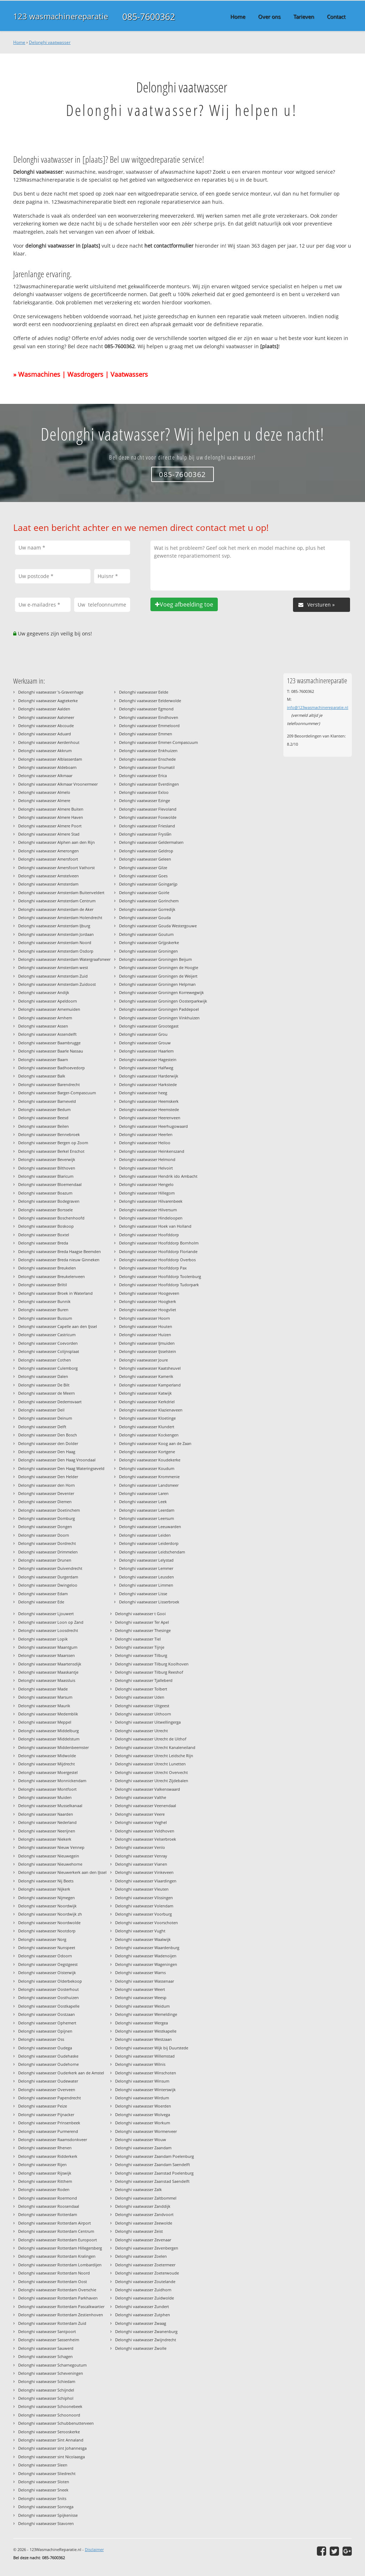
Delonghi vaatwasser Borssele (45, 1209)
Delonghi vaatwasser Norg (42, 1939)
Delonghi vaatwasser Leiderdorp (149, 1543)
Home (19, 42)
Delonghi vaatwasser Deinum (45, 1418)
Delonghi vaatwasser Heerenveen (149, 1117)
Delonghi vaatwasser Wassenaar (144, 1981)
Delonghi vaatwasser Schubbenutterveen (56, 2423)
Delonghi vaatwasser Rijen (42, 2164)
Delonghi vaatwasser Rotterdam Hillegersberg (60, 2248)
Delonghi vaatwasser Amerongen (48, 850)
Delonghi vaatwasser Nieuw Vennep (51, 1847)
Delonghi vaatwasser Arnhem (45, 1017)
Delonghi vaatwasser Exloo (144, 792)
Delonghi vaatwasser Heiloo (144, 1142)
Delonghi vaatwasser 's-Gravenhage (50, 692)
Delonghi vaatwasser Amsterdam (48, 884)
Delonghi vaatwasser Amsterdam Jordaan (56, 934)
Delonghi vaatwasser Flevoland (147, 809)
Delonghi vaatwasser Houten (145, 1326)
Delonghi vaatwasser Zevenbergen (146, 2248)
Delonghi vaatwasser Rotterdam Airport (54, 2223)
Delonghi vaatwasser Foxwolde (147, 817)
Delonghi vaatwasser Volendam (144, 1905)
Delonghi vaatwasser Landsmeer (149, 1485)
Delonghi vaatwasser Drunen (44, 1560)
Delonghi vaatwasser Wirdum (142, 2097)
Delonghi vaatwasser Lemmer (146, 1568)
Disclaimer (94, 2549)
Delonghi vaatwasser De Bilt (44, 1385)
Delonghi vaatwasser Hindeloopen (150, 1218)
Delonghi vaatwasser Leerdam (146, 1510)
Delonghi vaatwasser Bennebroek (49, 1134)
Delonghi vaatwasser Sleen (42, 2465)
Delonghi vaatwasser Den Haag (46, 1451)
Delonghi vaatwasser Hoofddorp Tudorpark (159, 1284)
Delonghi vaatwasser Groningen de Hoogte (158, 967)
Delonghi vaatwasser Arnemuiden (49, 1009)
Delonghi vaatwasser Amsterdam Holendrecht (60, 917)
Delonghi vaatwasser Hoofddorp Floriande (158, 1251)
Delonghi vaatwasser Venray (141, 1856)
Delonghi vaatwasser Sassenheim (48, 2339)
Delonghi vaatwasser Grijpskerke (149, 942)
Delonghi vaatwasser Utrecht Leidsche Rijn (154, 1755)
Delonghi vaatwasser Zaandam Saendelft (152, 2164)
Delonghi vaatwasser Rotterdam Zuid (52, 2323)
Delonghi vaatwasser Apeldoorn (47, 1001)
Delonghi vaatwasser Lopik (43, 1639)
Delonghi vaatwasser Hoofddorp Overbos (157, 1259)
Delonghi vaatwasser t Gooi (140, 1613)
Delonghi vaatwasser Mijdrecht (46, 1763)
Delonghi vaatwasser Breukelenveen (51, 1276)
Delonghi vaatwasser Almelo (44, 792)
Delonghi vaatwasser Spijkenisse (48, 2515)
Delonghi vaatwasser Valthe (140, 1797)
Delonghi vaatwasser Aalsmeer (46, 717)
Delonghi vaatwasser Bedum (44, 1109)
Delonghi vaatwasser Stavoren (46, 2523)
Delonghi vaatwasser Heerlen (146, 1134)
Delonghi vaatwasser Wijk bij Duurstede (151, 2047)
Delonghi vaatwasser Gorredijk (147, 909)
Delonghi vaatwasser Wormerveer (146, 2131)
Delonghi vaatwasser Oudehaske (48, 2056)
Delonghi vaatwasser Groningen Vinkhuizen (159, 1017)
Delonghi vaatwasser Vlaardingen (145, 1880)
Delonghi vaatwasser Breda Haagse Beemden (59, 1251)
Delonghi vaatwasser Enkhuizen (148, 750)
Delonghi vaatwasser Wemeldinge (146, 2014)
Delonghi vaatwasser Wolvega (142, 2114)
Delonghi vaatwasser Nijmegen (46, 1897)
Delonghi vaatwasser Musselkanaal (50, 1805)
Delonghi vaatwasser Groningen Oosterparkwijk (163, 1001)
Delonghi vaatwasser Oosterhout (48, 1989)
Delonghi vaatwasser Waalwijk (143, 1939)
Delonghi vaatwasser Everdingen (149, 784)
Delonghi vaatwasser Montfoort (47, 1789)
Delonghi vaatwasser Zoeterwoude (147, 2273)
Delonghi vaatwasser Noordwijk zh (50, 1914)
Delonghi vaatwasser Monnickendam (52, 1780)
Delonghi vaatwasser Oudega (45, 2047)
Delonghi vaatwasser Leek (143, 1501)
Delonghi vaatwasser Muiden (45, 1797)
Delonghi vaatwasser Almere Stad (48, 834)
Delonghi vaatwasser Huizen (145, 1334)
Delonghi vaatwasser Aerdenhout (48, 742)
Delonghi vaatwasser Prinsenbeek (49, 2122)
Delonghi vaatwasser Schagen (45, 2356)
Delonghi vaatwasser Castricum (47, 1334)
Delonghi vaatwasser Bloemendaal (50, 1184)
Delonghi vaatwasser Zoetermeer (145, 2264)
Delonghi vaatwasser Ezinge (144, 800)
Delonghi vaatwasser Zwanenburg (146, 2331)
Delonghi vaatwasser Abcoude (46, 725)
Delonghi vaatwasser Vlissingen (144, 1897)
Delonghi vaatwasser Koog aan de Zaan (155, 1443)
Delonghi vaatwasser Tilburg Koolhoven (152, 1664)
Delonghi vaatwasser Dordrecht (47, 1543)
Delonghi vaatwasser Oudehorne (48, 2064)
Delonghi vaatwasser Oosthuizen (48, 1997)
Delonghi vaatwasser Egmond (146, 708)
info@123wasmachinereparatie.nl (317, 707)
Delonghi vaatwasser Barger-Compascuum (57, 1092)
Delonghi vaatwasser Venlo (140, 1847)
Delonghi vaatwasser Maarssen (46, 1655)
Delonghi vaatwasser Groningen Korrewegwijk (161, 992)
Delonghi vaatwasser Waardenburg (147, 1947)
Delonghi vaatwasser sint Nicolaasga (51, 2456)
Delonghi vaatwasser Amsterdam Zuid (53, 976)
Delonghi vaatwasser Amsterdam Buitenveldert (61, 892)
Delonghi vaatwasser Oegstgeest (48, 1964)
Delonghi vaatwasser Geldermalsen (151, 842)
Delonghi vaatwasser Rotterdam (47, 2214)
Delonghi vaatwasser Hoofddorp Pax (153, 1268)
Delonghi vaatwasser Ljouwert (46, 1613)
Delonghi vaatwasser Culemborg (48, 1368)
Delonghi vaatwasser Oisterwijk (47, 1972)
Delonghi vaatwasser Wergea (141, 2022)
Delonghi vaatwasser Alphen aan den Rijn (56, 842)
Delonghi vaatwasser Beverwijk (46, 1159)
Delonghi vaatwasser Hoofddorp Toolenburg (160, 1276)
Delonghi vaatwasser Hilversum (148, 1209)
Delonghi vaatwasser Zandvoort (144, 2214)
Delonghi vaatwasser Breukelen (47, 1268)
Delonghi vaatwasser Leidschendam (152, 1552)
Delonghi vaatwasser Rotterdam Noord (54, 2273)
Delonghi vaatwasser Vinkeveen (144, 1872)
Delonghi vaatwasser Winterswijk (145, 2089)
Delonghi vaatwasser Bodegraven (48, 1201)
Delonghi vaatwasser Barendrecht (49, 1084)
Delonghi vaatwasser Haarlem (146, 1051)
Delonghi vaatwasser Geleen (145, 859)
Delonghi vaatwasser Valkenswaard (147, 1789)
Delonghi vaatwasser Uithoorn (143, 1714)
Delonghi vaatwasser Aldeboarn (47, 767)
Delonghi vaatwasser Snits (42, 2498)
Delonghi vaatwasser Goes (143, 875)
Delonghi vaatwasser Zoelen (141, 2256)
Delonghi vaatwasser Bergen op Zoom (53, 1142)
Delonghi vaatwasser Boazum (45, 1193)
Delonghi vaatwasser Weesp (140, 1997)
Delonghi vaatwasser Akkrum (45, 750)
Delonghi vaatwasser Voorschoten (146, 1922)
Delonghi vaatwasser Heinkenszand (151, 1151)
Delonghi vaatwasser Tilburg (141, 1655)
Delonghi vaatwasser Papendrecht (49, 2097)
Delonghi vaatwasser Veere (140, 1814)
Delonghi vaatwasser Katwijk (145, 1393)
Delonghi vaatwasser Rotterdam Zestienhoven (60, 2314)
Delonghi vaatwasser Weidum (142, 2006)
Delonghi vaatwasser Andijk (43, 992)
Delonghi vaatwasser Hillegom (147, 1193)
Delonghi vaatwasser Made (43, 1689)
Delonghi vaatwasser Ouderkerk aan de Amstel (61, 2072)
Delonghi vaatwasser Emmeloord (149, 725)
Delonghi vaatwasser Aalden (44, 708)
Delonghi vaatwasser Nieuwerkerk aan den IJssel (62, 1872)
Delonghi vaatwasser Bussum (45, 1318)
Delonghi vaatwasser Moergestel (48, 1772)
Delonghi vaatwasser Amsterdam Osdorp (55, 951)
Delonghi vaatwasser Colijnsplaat (48, 1351)
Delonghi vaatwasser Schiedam (46, 2381)
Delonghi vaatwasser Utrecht (141, 1730)
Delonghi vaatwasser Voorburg (143, 1914)
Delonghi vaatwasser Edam (43, 1593)
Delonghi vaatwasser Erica (143, 775)
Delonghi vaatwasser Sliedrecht (47, 2473)
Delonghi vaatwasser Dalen (43, 1376)
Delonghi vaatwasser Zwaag (140, 2323)
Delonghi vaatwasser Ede (41, 1601)
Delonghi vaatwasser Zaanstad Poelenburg (154, 2173)
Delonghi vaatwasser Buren (43, 1309)
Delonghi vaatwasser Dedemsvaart (50, 1401)
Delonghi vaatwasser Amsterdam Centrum (57, 900)
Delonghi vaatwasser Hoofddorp (149, 1234)
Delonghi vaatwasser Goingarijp (148, 884)
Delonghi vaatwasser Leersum (146, 1518)
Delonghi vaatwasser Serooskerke (49, 2431)
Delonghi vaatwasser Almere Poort (50, 825)
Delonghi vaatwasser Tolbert (141, 1689)
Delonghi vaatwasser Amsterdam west (53, 967)
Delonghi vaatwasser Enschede (147, 759)
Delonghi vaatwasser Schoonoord (49, 2415)
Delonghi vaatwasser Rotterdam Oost (52, 2281)
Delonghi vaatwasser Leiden (145, 1535)
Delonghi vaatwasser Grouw (145, 1042)
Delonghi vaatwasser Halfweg (146, 1067)
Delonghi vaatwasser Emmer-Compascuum (158, 742)
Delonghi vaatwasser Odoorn (45, 1955)
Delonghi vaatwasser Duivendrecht (50, 1568)
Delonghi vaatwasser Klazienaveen (150, 1410)
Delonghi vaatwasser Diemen (45, 1501)
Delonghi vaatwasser (50, 42)
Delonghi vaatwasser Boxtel (43, 1234)
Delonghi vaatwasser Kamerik (146, 1376)
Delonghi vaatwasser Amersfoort (48, 859)
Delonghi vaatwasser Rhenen (45, 2147)
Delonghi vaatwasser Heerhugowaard (153, 1126)
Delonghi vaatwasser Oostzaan (46, 2014)
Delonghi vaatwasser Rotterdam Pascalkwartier (61, 2306)
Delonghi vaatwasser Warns (140, 1972)
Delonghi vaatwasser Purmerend (48, 2131)
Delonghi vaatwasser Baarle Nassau (50, 1051)
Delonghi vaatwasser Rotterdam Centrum (56, 2231)
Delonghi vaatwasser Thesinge (143, 1630)
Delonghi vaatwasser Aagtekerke (48, 700)
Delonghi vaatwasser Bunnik (44, 1301)
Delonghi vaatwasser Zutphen (142, 2314)
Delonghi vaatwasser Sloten (43, 2481)
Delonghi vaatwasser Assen (43, 1026)
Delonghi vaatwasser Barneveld (47, 1101)
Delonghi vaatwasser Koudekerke (149, 1459)
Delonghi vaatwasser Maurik (44, 1705)
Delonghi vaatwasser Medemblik (48, 1714)
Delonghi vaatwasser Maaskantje (48, 1672)
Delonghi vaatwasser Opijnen (45, 2031)
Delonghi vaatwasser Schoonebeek (50, 2406)
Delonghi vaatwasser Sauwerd (45, 2348)
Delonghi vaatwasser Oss (41, 2039)
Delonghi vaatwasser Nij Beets (45, 1880)
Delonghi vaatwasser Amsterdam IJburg (54, 925)
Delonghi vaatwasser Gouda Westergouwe (158, 925)
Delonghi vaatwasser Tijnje (139, 1647)
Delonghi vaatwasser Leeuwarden (150, 1526)
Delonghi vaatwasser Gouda (145, 917)
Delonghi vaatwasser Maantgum (47, 1647)
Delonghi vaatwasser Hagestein (147, 1059)
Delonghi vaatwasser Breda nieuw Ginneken (58, 1259)
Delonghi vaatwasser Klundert (146, 1426)
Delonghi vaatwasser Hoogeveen (149, 1293)
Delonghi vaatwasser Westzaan (143, 2039)
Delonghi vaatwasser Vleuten (142, 1889)
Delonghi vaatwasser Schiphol (45, 2398)
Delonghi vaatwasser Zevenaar (143, 2239)
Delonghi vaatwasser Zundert (142, 2306)
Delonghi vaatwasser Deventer (46, 1493)
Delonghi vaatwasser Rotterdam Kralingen (57, 2256)
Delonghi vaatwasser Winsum (142, 2081)
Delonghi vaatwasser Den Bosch (47, 1434)
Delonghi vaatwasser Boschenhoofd (51, 1218)
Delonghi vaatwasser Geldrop (146, 850)
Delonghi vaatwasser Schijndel (46, 2390)
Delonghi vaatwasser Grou (143, 1034)
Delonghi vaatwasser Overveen (46, 2089)
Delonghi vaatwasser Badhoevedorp (51, 1067)
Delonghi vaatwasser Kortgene (147, 1451)
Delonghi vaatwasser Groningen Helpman (157, 984)
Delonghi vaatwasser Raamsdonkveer (52, 2139)
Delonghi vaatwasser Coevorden (48, 1343)
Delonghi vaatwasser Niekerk (44, 1839)
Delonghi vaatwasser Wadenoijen (145, 1955)
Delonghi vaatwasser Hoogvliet (147, 1309)
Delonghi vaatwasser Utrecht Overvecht (151, 1772)
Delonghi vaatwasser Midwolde (47, 1755)
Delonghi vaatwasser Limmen (146, 1585)
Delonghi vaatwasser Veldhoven (144, 1831)
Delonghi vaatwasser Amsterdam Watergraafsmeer (64, 959)
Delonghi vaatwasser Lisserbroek (149, 1601)
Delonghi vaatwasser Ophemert (47, 2022)
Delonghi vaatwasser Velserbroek (145, 1839)
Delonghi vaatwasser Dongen (45, 1526)
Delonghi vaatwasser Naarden (45, 1814)
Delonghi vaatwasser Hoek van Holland (155, 1226)
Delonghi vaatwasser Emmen (145, 733)
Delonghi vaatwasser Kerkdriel (147, 1401)
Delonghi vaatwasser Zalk (138, 2189)
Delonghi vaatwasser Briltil (42, 1284)
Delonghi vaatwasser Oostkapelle (48, 2006)
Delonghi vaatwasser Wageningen (146, 1964)
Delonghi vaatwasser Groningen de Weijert (158, 976)
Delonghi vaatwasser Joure (143, 1360)
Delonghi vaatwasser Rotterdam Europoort (57, 2239)
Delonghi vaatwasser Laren (144, 1493)
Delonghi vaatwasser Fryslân (145, 834)
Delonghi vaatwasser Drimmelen (48, 1552)
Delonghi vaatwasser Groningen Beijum (155, 959)
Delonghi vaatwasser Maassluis (46, 1680)
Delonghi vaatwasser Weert (140, 1989)
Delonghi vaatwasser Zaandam (143, 2147)
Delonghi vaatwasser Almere (44, 800)
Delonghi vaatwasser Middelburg (48, 1730)
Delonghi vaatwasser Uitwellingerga (148, 1722)
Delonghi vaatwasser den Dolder (48, 1443)
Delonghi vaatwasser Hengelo (146, 1184)
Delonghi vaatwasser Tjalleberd (144, 1680)
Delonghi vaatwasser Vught (140, 1930)
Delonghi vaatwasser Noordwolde (49, 1922)
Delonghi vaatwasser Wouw (140, 2139)
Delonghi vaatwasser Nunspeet (46, 1947)
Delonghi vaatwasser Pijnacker (46, 2114)
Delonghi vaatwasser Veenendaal (145, 1805)
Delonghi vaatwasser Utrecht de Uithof (150, 1738)
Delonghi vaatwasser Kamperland (150, 1385)
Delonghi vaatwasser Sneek (43, 2490)
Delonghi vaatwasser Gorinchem (149, 900)
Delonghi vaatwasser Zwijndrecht (145, 2339)
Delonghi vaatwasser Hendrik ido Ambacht (158, 1176)
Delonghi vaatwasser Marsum (45, 1697)
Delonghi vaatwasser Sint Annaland (50, 2440)
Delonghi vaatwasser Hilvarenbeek (150, 1201)
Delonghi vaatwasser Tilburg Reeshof (149, 1672)
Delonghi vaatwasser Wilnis (140, 2064)
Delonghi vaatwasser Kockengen (149, 1434)
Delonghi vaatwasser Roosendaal (48, 2206)
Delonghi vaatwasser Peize (42, 2106)
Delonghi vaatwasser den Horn (46, 1485)
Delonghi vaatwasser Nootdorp (47, 1930)
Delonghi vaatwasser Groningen (148, 951)
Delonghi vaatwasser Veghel (141, 1822)
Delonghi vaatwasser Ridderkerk (47, 2156)
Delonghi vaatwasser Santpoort (47, 2331)
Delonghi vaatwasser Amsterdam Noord (54, 942)
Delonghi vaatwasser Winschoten (145, 2072)
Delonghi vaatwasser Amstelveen (48, 875)
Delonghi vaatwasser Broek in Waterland (55, 1293)
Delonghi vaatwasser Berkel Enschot (51, 1151)
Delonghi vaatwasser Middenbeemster (53, 1747)
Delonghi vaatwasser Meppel (44, 1722)
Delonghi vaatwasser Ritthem (45, 2181)
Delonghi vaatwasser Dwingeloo (47, 1585)
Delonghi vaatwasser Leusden (146, 1576)
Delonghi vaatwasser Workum (142, 2122)
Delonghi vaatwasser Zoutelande (145, 2281)
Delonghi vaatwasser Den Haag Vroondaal (57, 1459)
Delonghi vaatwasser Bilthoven (46, 1168)
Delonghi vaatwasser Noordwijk (47, 1905)
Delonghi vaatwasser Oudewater (48, 2081)
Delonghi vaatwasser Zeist (139, 2231)
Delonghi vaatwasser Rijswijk (44, 2173)
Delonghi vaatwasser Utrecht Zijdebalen (151, 1780)
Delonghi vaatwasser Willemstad (145, 2056)
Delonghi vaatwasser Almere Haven (50, 817)
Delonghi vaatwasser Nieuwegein (48, 1856)
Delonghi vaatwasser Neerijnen (46, 1831)
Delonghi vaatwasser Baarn (43, 1059)
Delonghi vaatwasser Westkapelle (145, 2031)
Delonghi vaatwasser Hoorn (144, 1318)
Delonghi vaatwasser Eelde (143, 692)
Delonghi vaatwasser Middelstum (48, 1738)
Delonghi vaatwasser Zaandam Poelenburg (154, 2156)
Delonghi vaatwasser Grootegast (149, 1026)
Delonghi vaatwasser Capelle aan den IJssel (57, 1326)
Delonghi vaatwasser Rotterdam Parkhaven (58, 2298)
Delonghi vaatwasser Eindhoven (148, 717)
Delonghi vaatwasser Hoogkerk (147, 1301)
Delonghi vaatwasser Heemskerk (149, 1101)
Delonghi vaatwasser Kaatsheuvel (150, 1368)
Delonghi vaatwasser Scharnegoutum (52, 2365)
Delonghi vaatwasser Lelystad (146, 1560)
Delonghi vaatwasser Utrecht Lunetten (150, 1763)
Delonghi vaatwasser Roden (44, 2189)
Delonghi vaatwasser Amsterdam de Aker (55, 909)
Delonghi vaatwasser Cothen (44, 1360)
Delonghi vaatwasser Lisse (143, 1593)
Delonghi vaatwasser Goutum (146, 934)
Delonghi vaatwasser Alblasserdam (50, 759)
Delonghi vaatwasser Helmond (147, 1159)
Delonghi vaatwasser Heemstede (149, 1109)
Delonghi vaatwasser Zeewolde (143, 2223)
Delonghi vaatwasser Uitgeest (142, 1705)
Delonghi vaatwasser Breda (43, 1243)
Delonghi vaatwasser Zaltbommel (145, 2198)
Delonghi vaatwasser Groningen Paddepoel (159, 1009)
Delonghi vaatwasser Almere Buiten (50, 809)
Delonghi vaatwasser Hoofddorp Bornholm (159, 1243)
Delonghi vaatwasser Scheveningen (50, 2373)
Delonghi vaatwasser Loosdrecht (48, 1630)
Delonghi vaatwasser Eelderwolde (150, 700)
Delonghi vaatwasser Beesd (43, 1117)
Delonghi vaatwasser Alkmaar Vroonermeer (58, 784)
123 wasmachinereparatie (60, 16)
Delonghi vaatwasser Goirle (144, 892)
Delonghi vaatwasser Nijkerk (44, 1889)
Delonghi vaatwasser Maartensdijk (49, 1664)
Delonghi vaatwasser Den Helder (48, 1476)
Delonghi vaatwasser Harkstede (148, 1084)
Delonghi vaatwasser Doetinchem (49, 1510)
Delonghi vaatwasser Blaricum (45, 1176)
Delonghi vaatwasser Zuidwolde (144, 2298)
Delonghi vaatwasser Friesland (147, 825)
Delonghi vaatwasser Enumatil (147, 767)
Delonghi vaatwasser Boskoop (46, 1226)
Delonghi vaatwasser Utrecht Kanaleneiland (155, 1747)
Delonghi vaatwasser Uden (139, 1697)
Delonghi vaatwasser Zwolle (140, 2348)
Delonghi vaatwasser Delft (42, 1426)
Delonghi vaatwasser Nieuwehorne (50, 1864)
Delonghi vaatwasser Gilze (143, 867)
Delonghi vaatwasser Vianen (141, 1864)
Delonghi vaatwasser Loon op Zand (50, 1622)
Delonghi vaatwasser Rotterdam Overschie (57, 2289)
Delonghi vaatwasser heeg (143, 1092)
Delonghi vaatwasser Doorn (43, 1535)
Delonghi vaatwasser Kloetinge (147, 1418)
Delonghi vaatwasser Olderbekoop (50, 1981)
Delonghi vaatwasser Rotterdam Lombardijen (60, 2264)
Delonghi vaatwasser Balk (41, 1076)
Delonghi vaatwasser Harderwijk (148, 1076)
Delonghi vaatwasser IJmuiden (147, 1343)
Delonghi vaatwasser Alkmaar (45, 775)
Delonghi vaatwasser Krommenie (149, 1476)
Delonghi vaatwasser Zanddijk (142, 2206)
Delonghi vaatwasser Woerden (143, 2106)
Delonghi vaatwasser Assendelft (47, 1034)
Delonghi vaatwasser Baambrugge (49, 1042)
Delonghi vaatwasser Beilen (43, 1126)
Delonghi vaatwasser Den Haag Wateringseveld (61, 1468)
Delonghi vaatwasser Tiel (138, 1639)
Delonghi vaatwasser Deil (41, 1410)
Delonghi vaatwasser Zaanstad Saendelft (152, 2181)
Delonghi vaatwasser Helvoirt (146, 1168)
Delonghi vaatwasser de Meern (46, 1393)
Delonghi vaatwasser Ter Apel (142, 1622)
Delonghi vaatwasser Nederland (47, 1822)
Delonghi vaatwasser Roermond (47, 2198)
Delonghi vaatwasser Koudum (146, 1468)
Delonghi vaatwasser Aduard (44, 733)
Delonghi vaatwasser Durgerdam (48, 1576)
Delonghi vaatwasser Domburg (46, 1518)
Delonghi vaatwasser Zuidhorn (143, 2289)
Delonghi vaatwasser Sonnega (45, 2506)
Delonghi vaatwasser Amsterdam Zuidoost (57, 984)
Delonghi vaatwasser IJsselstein (147, 1351)
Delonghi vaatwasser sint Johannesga (52, 2448)
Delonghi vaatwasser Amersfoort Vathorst (56, 867)
